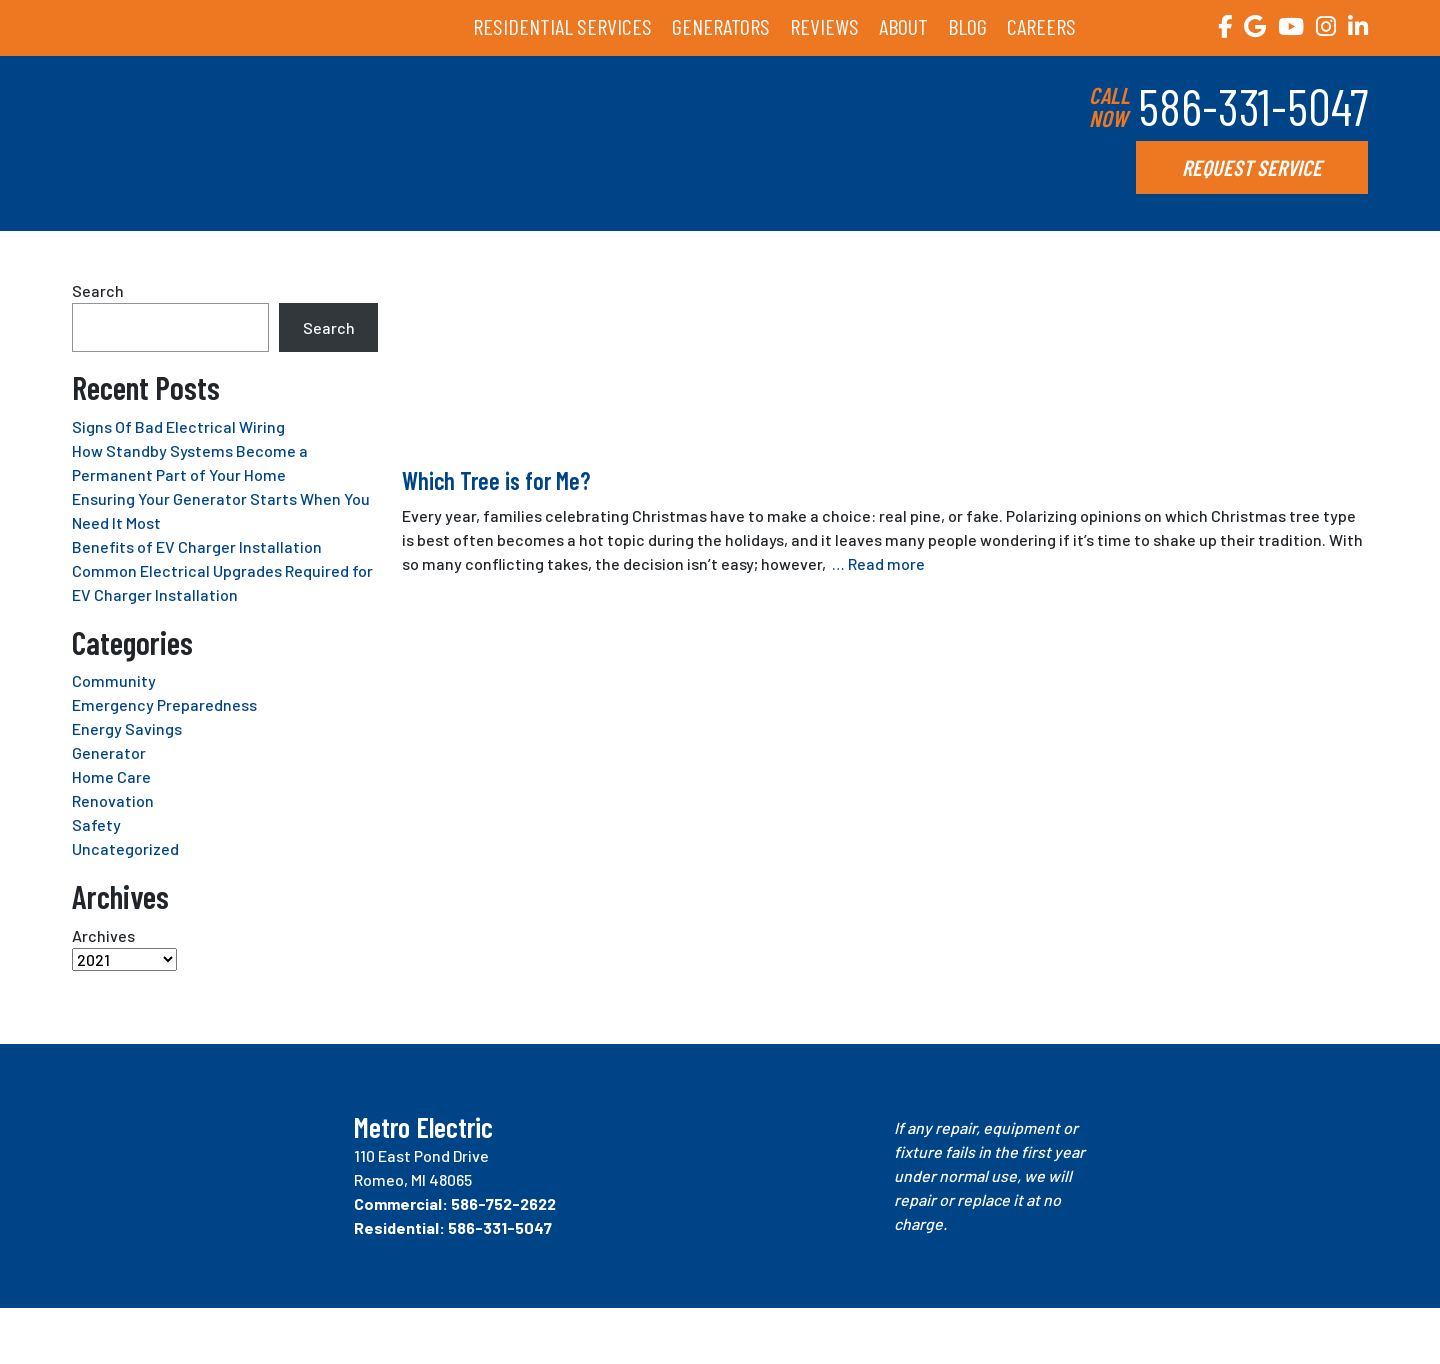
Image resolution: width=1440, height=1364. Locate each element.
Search (98, 290)
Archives (103, 935)
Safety (96, 824)
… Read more (878, 563)
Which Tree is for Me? (496, 480)
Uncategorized (125, 848)
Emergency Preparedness (164, 704)
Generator (109, 752)
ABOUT (903, 26)
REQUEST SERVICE (1252, 167)
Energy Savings (127, 728)
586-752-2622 (503, 1203)
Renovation (113, 800)
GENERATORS (721, 26)
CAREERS (1041, 26)
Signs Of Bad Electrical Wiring (178, 426)
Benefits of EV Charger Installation (197, 546)
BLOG (967, 26)
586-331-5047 (1253, 106)
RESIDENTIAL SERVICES (562, 26)
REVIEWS (824, 26)
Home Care (111, 776)
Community (114, 680)
